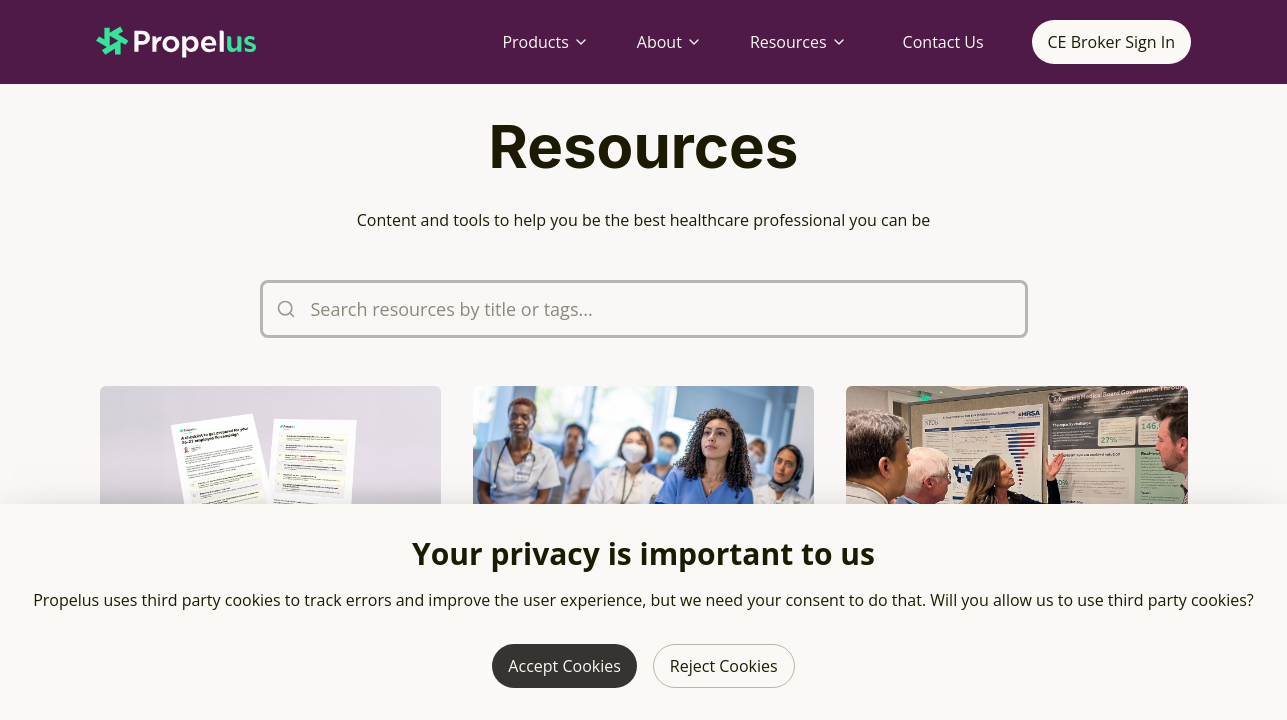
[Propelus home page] (192, 42)
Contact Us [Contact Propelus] (943, 42)
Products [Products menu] (545, 42)
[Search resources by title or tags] (644, 309)
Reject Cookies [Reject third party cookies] (724, 666)
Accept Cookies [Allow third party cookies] (564, 666)
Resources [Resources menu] (798, 42)
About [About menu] (669, 42)
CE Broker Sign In (1111, 42)
